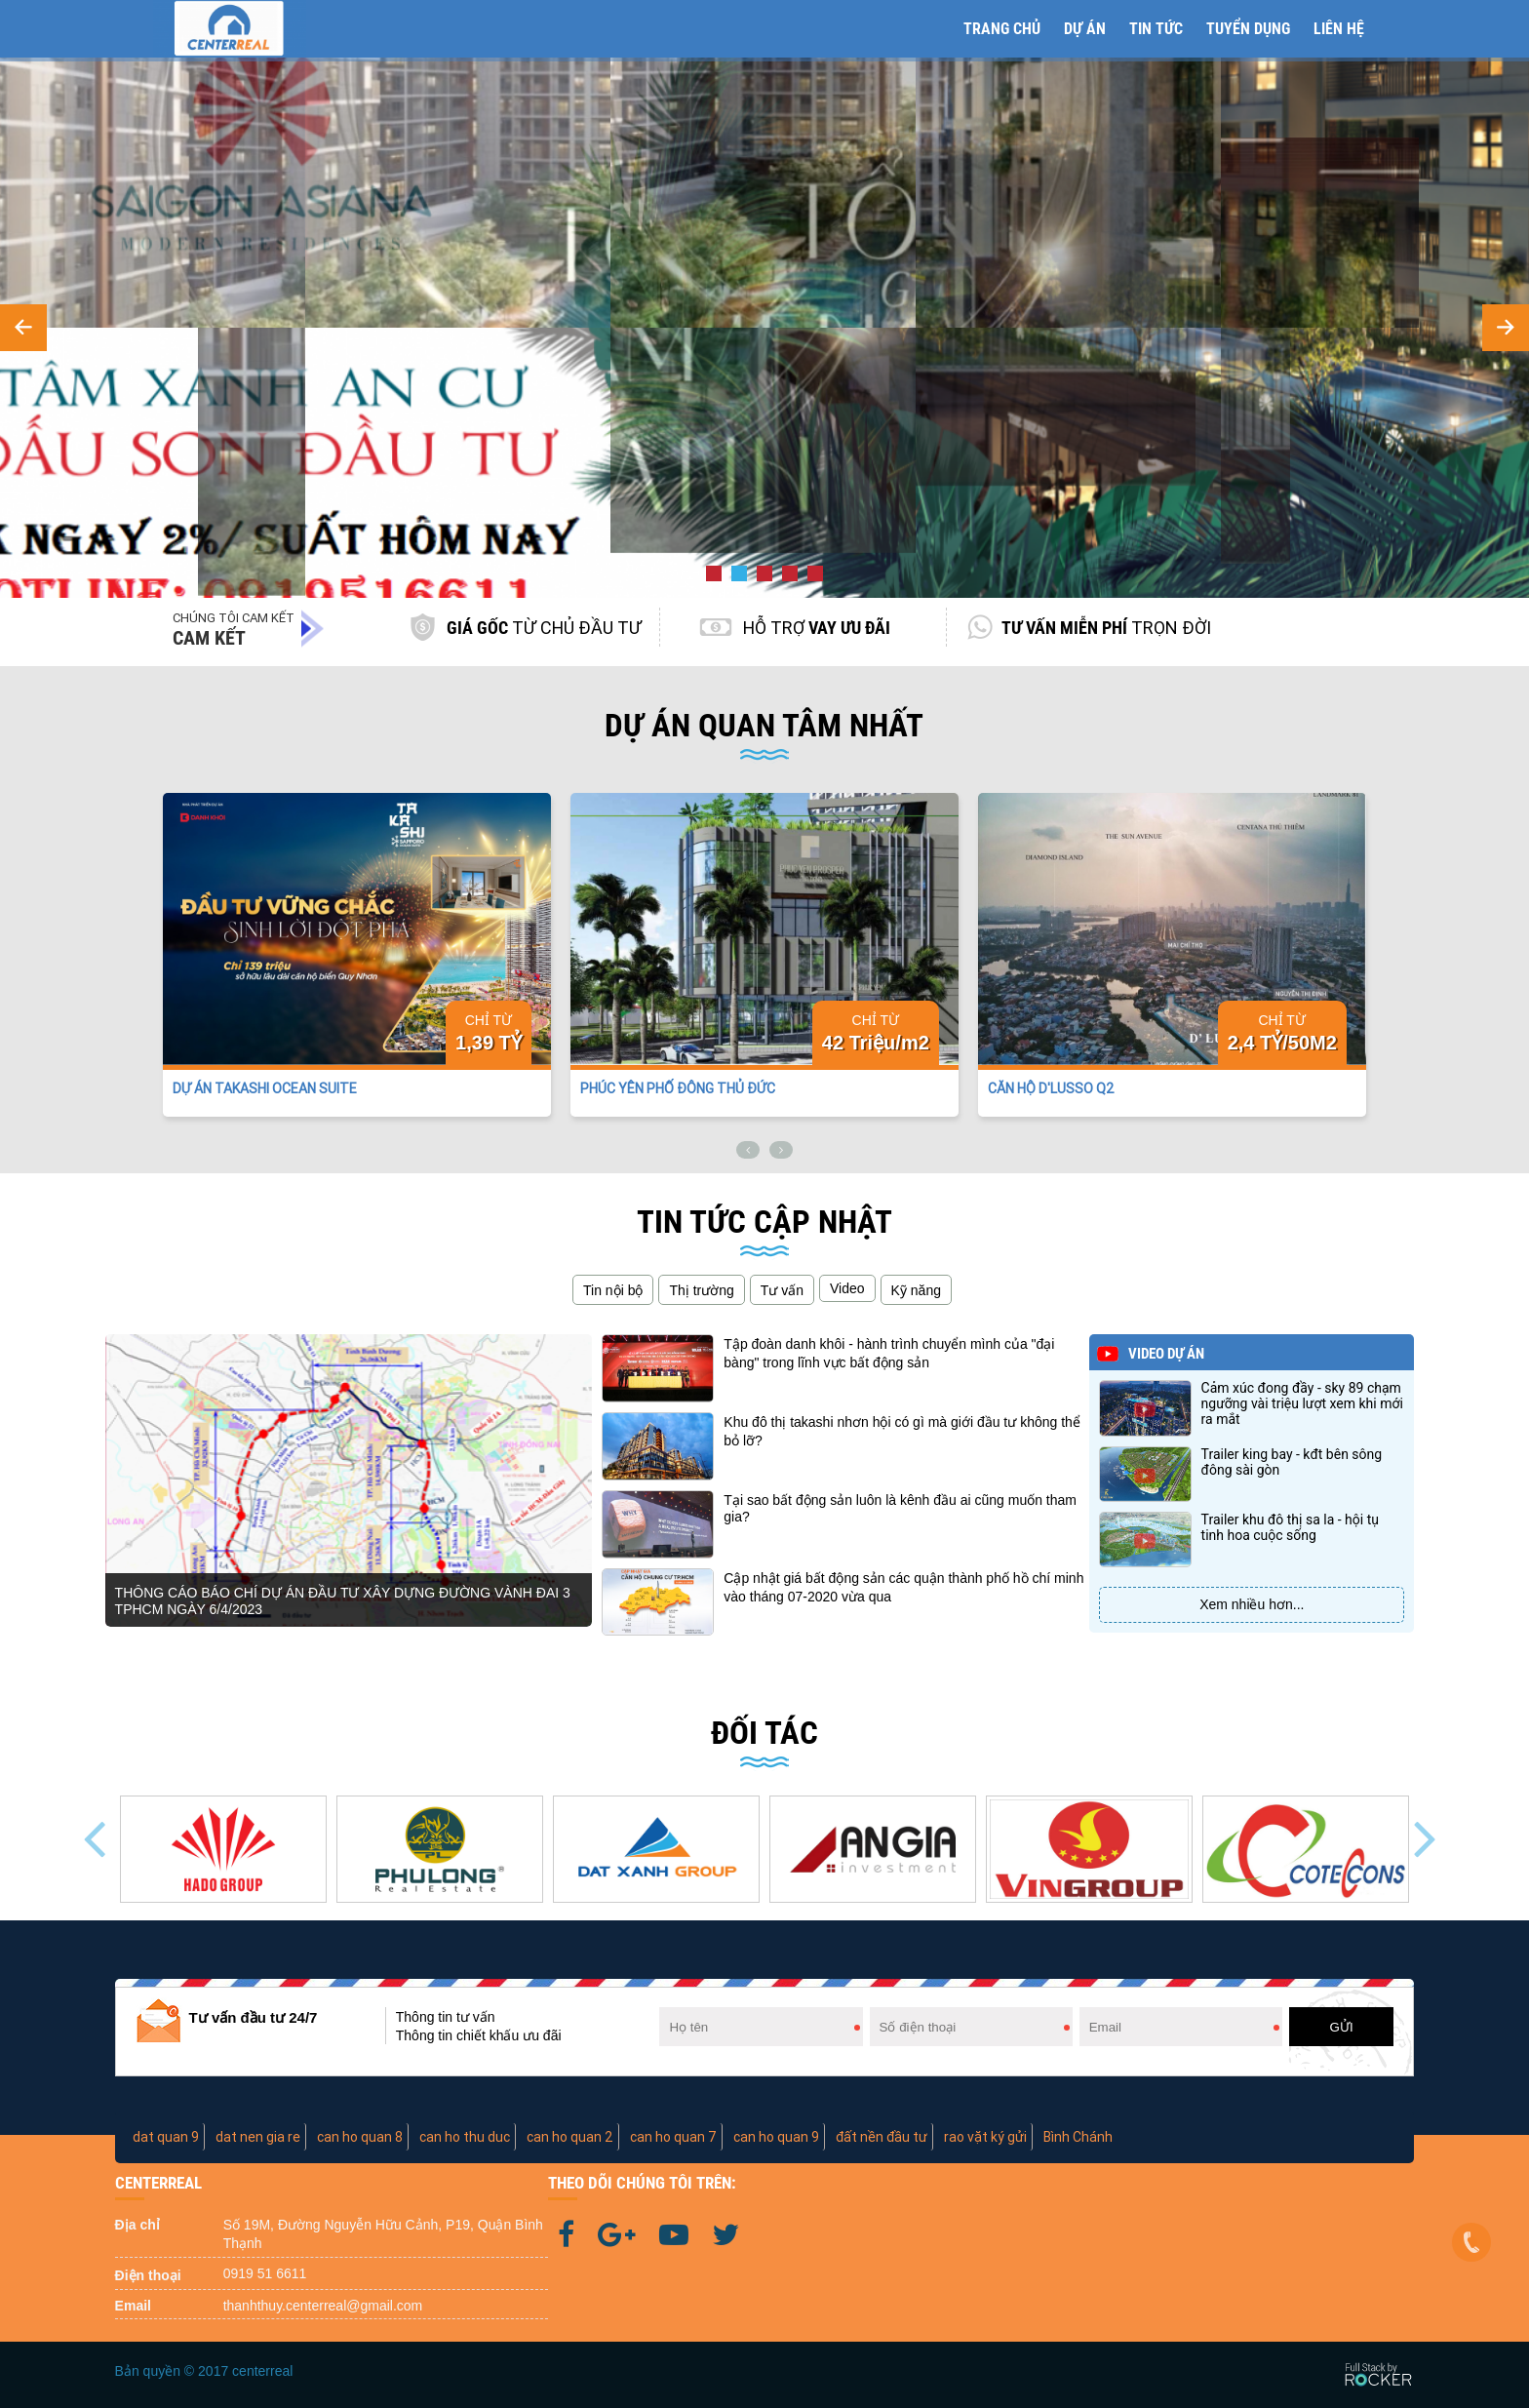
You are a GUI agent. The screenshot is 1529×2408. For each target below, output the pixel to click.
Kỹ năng (916, 1290)
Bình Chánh (1078, 2137)
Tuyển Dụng (1248, 29)
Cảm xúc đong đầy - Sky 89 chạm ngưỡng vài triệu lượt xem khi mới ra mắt (1302, 1403)
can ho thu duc (464, 2137)
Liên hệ (1338, 29)
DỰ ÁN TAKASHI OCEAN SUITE (265, 1088)
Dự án (1085, 29)
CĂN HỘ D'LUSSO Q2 (1051, 1088)
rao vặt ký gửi (985, 2137)
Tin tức (1156, 29)
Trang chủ (1001, 29)
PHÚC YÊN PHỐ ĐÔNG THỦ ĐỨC (677, 1088)
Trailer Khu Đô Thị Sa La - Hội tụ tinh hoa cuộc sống (1290, 1527)
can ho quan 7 (673, 2137)
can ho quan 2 (570, 2137)
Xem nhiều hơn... (1251, 1604)
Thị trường (701, 1290)
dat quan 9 (166, 2137)
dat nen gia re (258, 2137)
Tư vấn (782, 1290)
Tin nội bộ (613, 1290)
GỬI (1341, 2027)
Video (847, 1288)
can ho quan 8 (360, 2137)
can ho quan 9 (776, 2137)
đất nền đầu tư (881, 2137)
